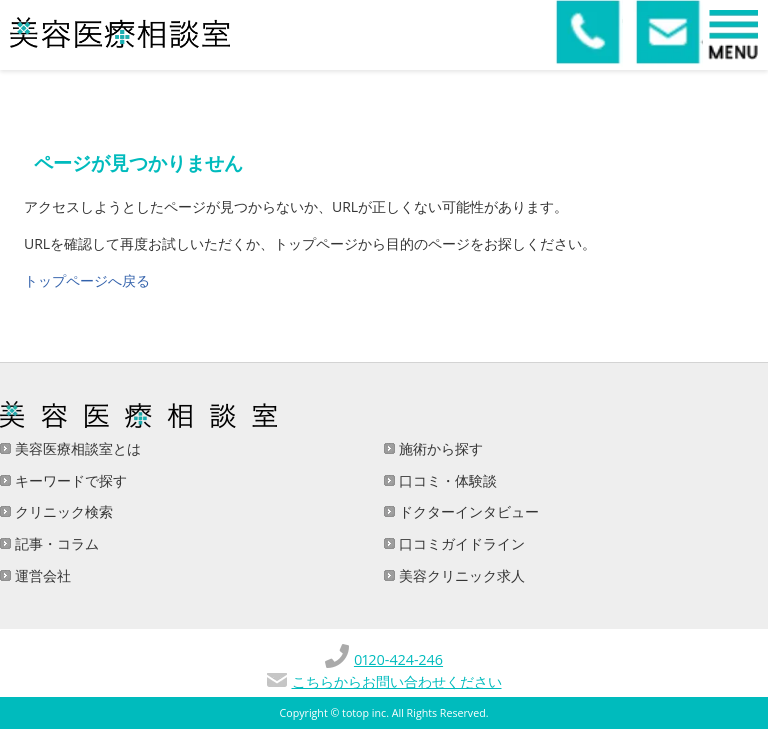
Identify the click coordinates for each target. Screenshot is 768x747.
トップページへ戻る (87, 280)
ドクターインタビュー (467, 511)
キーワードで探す (69, 480)
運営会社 (41, 575)
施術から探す (439, 448)
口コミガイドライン (460, 543)
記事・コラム (55, 543)
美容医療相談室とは (76, 448)
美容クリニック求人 (460, 575)
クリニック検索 (62, 511)
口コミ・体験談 (446, 480)
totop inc (364, 713)
